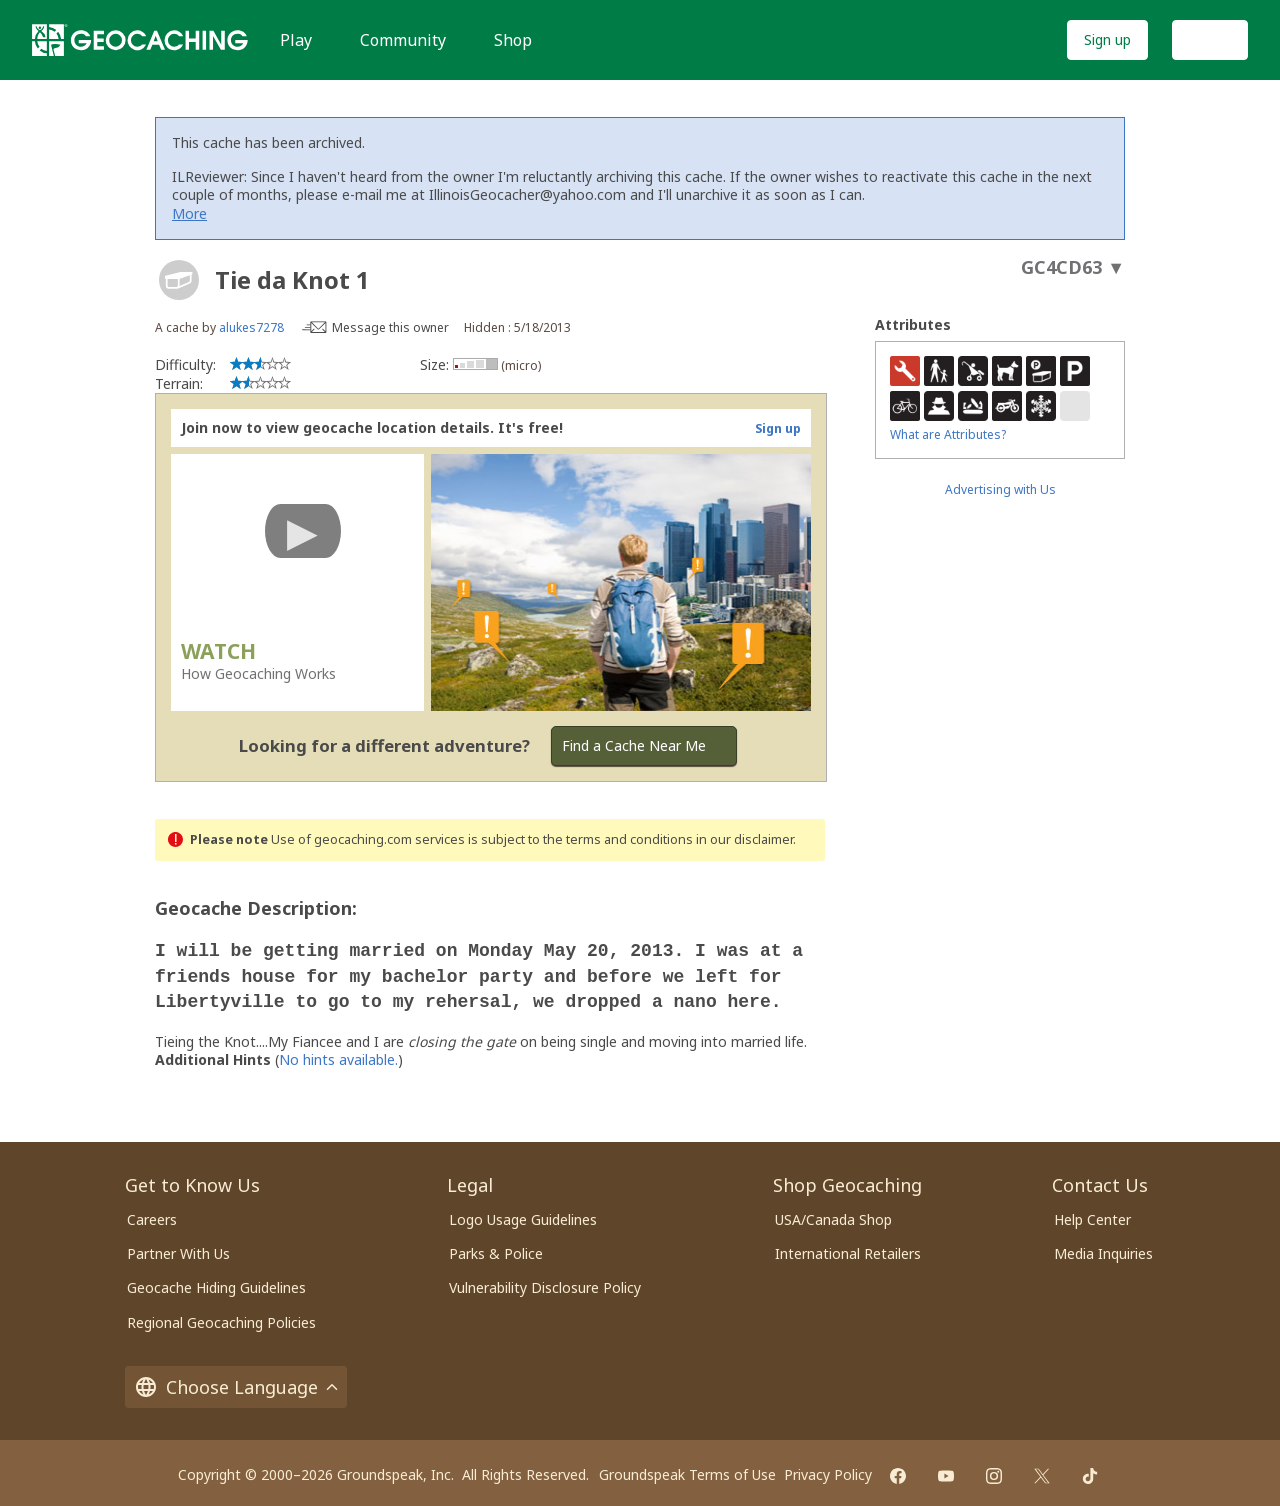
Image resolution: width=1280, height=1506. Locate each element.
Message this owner (390, 327)
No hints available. (338, 1053)
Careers (152, 1213)
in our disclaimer (744, 839)
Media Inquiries (1103, 1247)
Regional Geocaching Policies (221, 1316)
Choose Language (236, 1381)
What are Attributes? (948, 434)
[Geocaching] (140, 40)
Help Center (1092, 1213)
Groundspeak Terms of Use (687, 1468)
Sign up (1107, 39)
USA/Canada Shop (833, 1213)
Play (296, 40)
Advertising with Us (1000, 489)
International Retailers (848, 1247)
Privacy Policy (828, 1468)
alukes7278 (251, 327)
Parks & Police (496, 1247)
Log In (1210, 39)
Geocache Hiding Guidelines (216, 1281)
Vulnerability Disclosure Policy (545, 1281)
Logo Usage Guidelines (523, 1213)
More (189, 213)
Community (403, 40)
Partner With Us (178, 1247)
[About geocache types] (179, 280)
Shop (513, 40)
